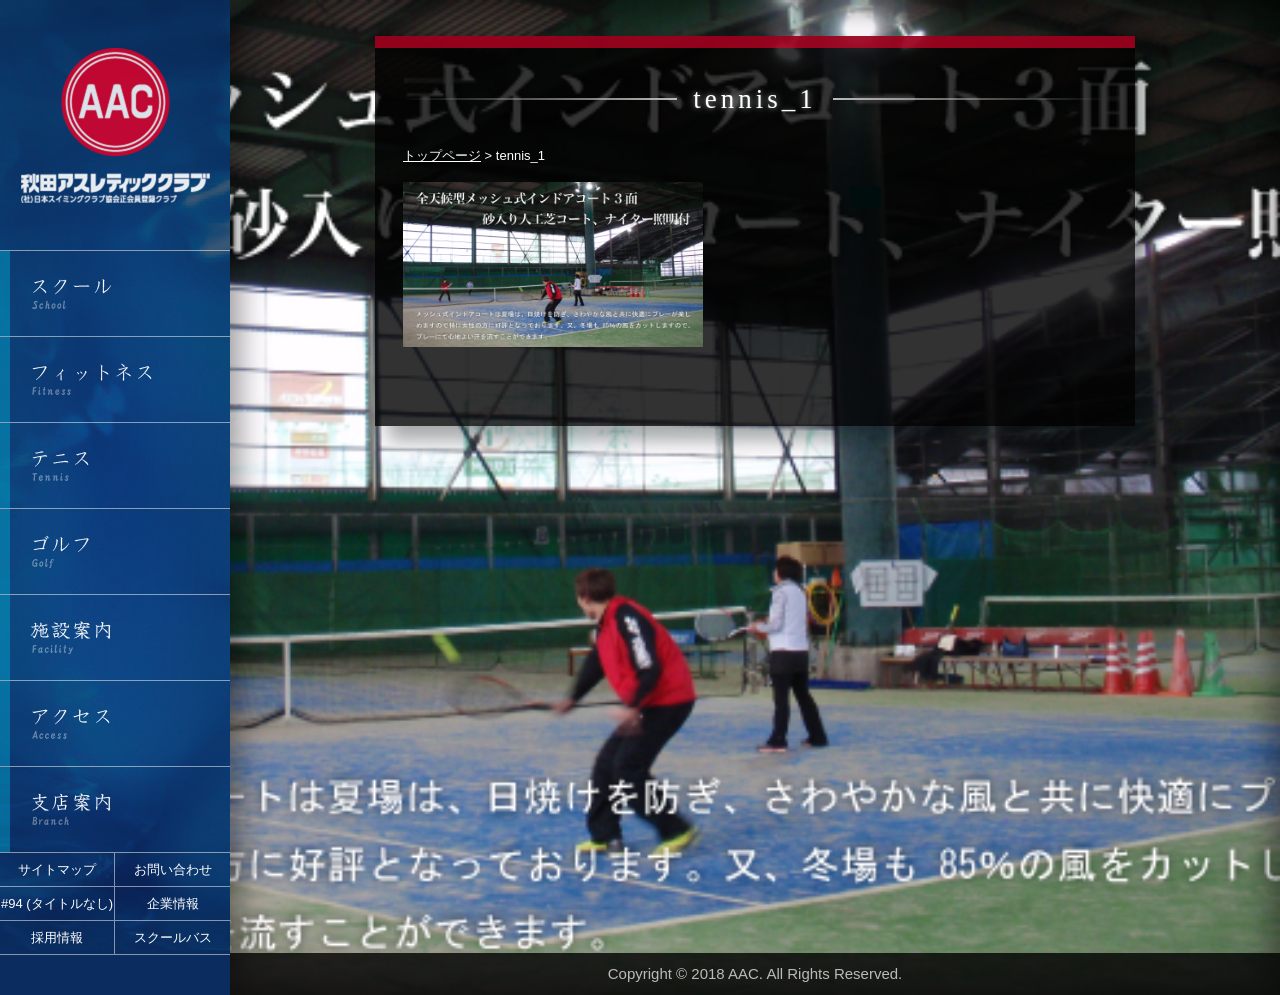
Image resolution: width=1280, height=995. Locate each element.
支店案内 (115, 809)
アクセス (115, 723)
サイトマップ (57, 869)
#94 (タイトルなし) (57, 903)
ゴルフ (115, 551)
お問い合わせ (173, 869)
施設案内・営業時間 (115, 637)
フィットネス (115, 379)
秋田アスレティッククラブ (115, 125)
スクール (115, 293)
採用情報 (57, 937)
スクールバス (173, 937)
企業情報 (173, 903)
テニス (115, 465)
